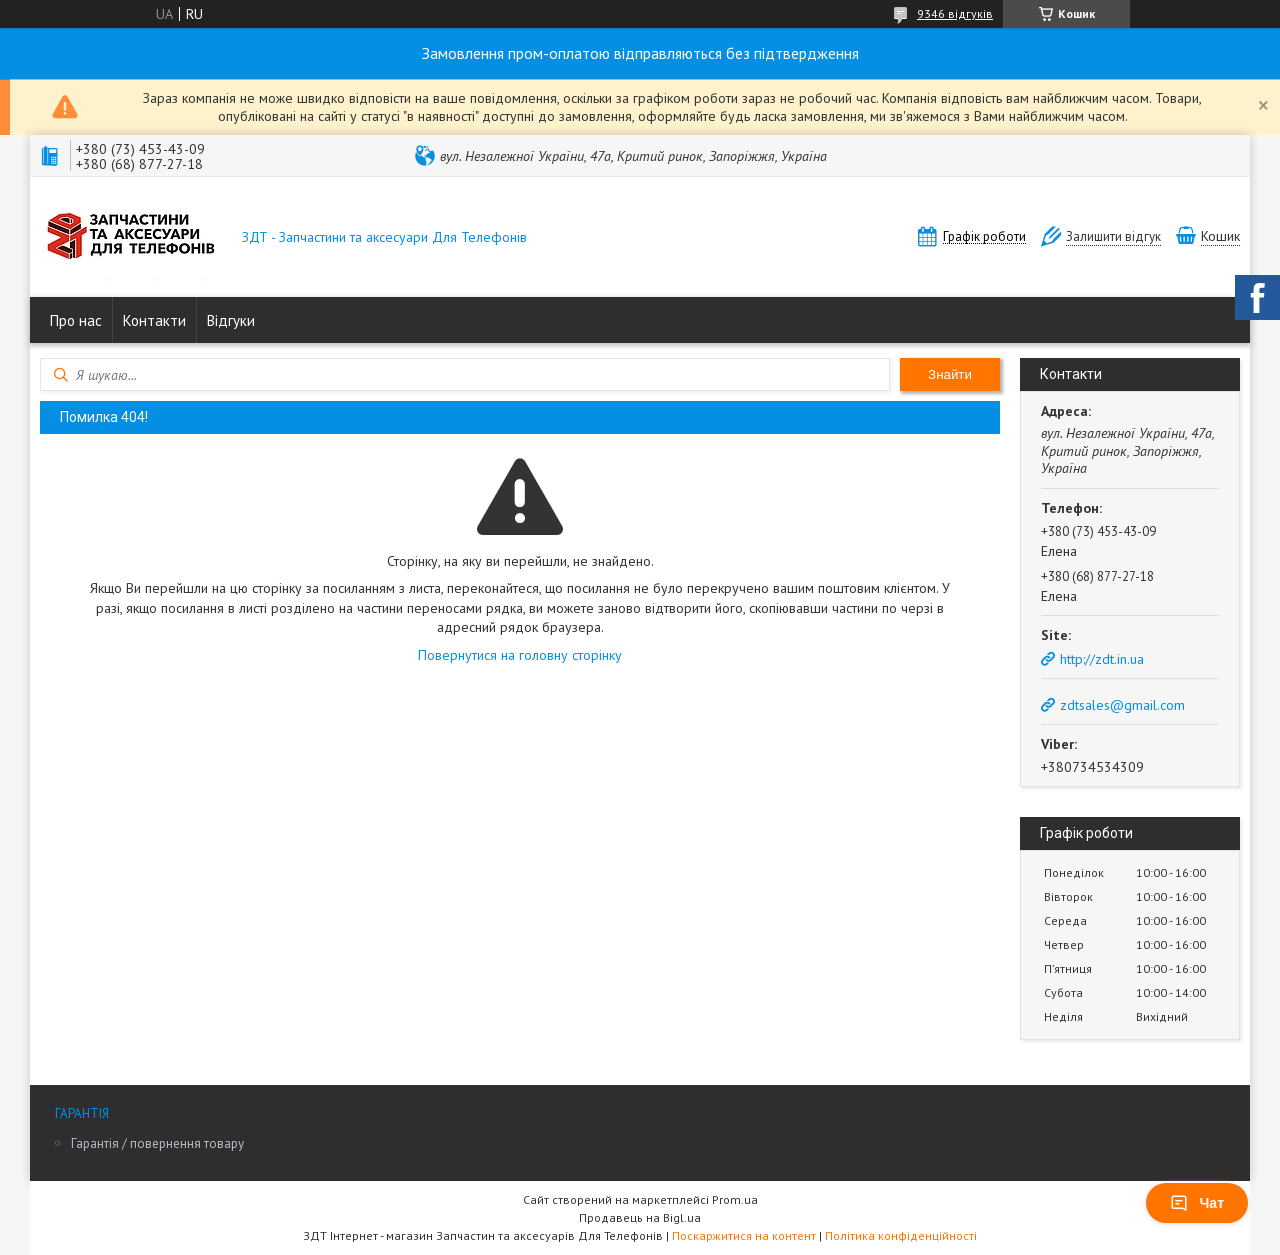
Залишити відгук (1113, 236)
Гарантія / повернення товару (157, 1143)
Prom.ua (735, 1199)
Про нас (76, 320)
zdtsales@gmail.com (1122, 705)
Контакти (154, 320)
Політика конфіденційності (901, 1235)
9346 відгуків (955, 13)
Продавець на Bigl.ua (640, 1217)
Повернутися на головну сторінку (520, 655)
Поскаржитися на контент (744, 1235)
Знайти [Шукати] (950, 374)
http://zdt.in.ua (1102, 659)
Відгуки (231, 320)
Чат (1197, 1203)
